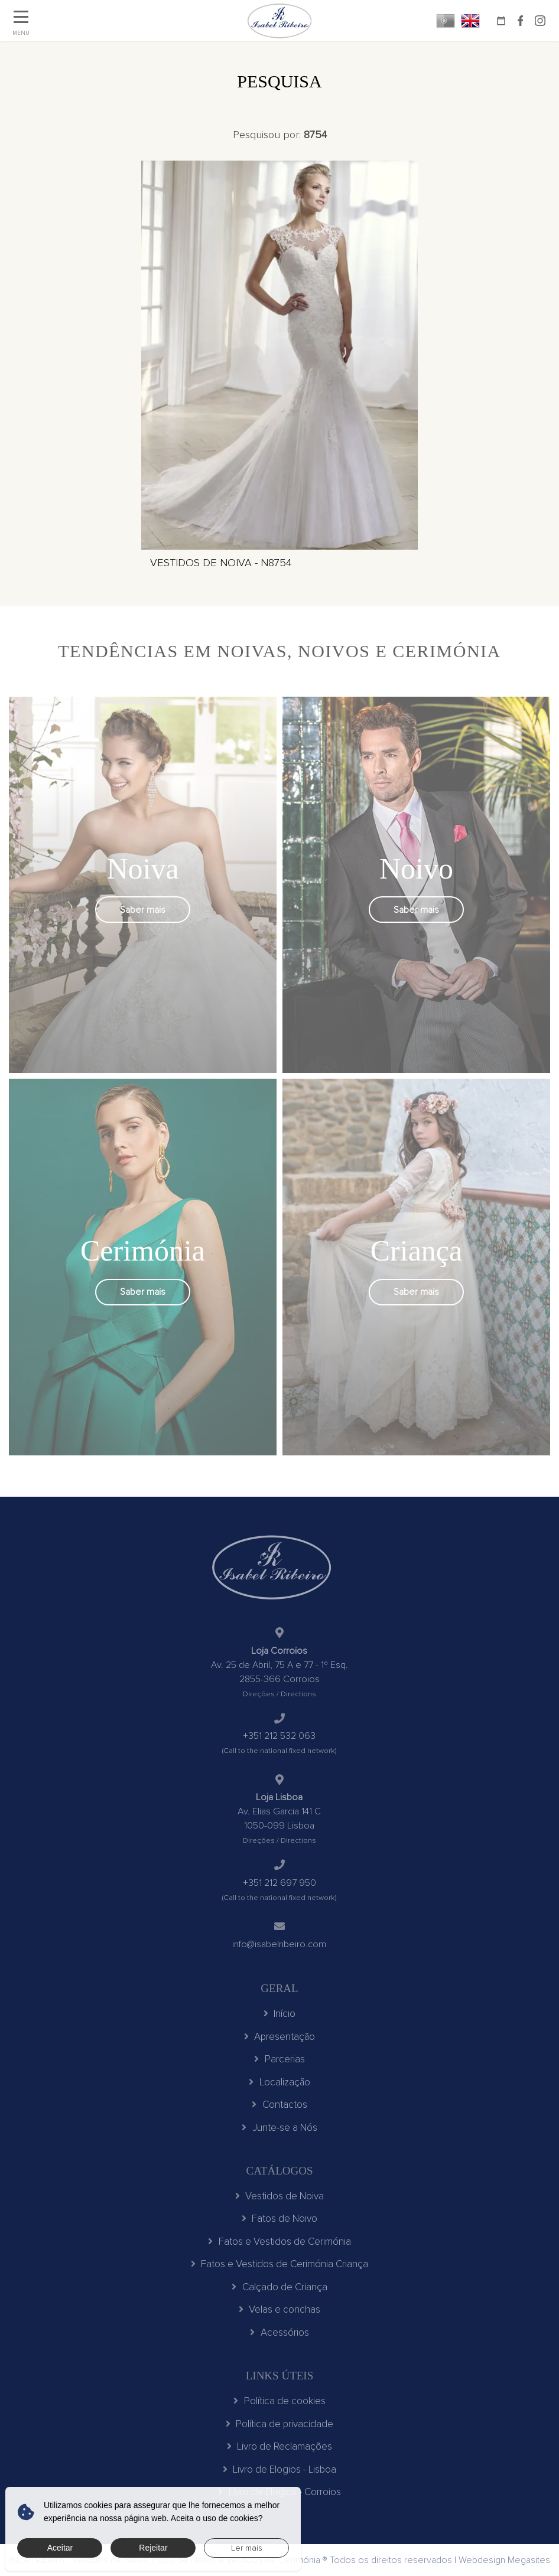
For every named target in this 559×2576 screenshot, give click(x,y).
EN (470, 20)
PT (445, 20)
